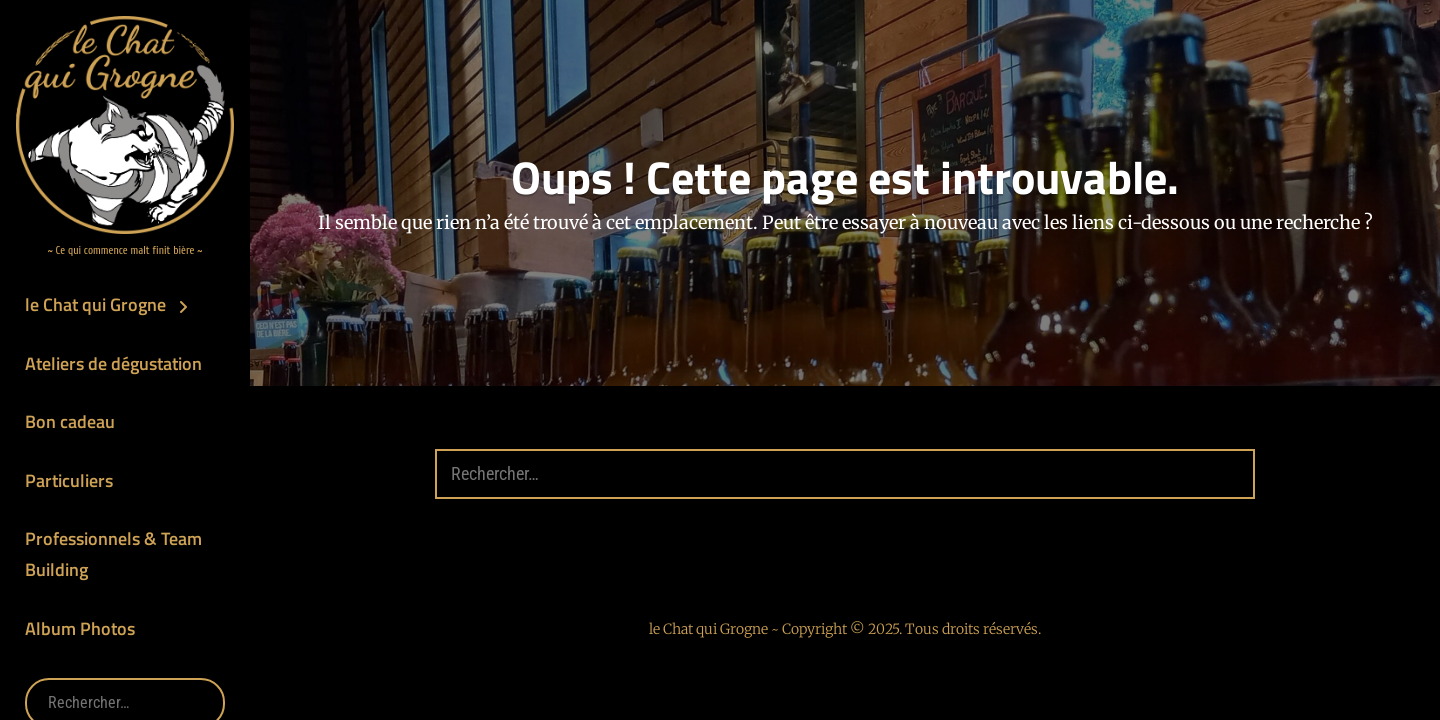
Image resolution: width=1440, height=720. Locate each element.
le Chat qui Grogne (95, 304)
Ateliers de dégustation (113, 363)
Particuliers (69, 480)
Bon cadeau (70, 421)
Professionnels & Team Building (113, 554)
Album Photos (80, 628)
